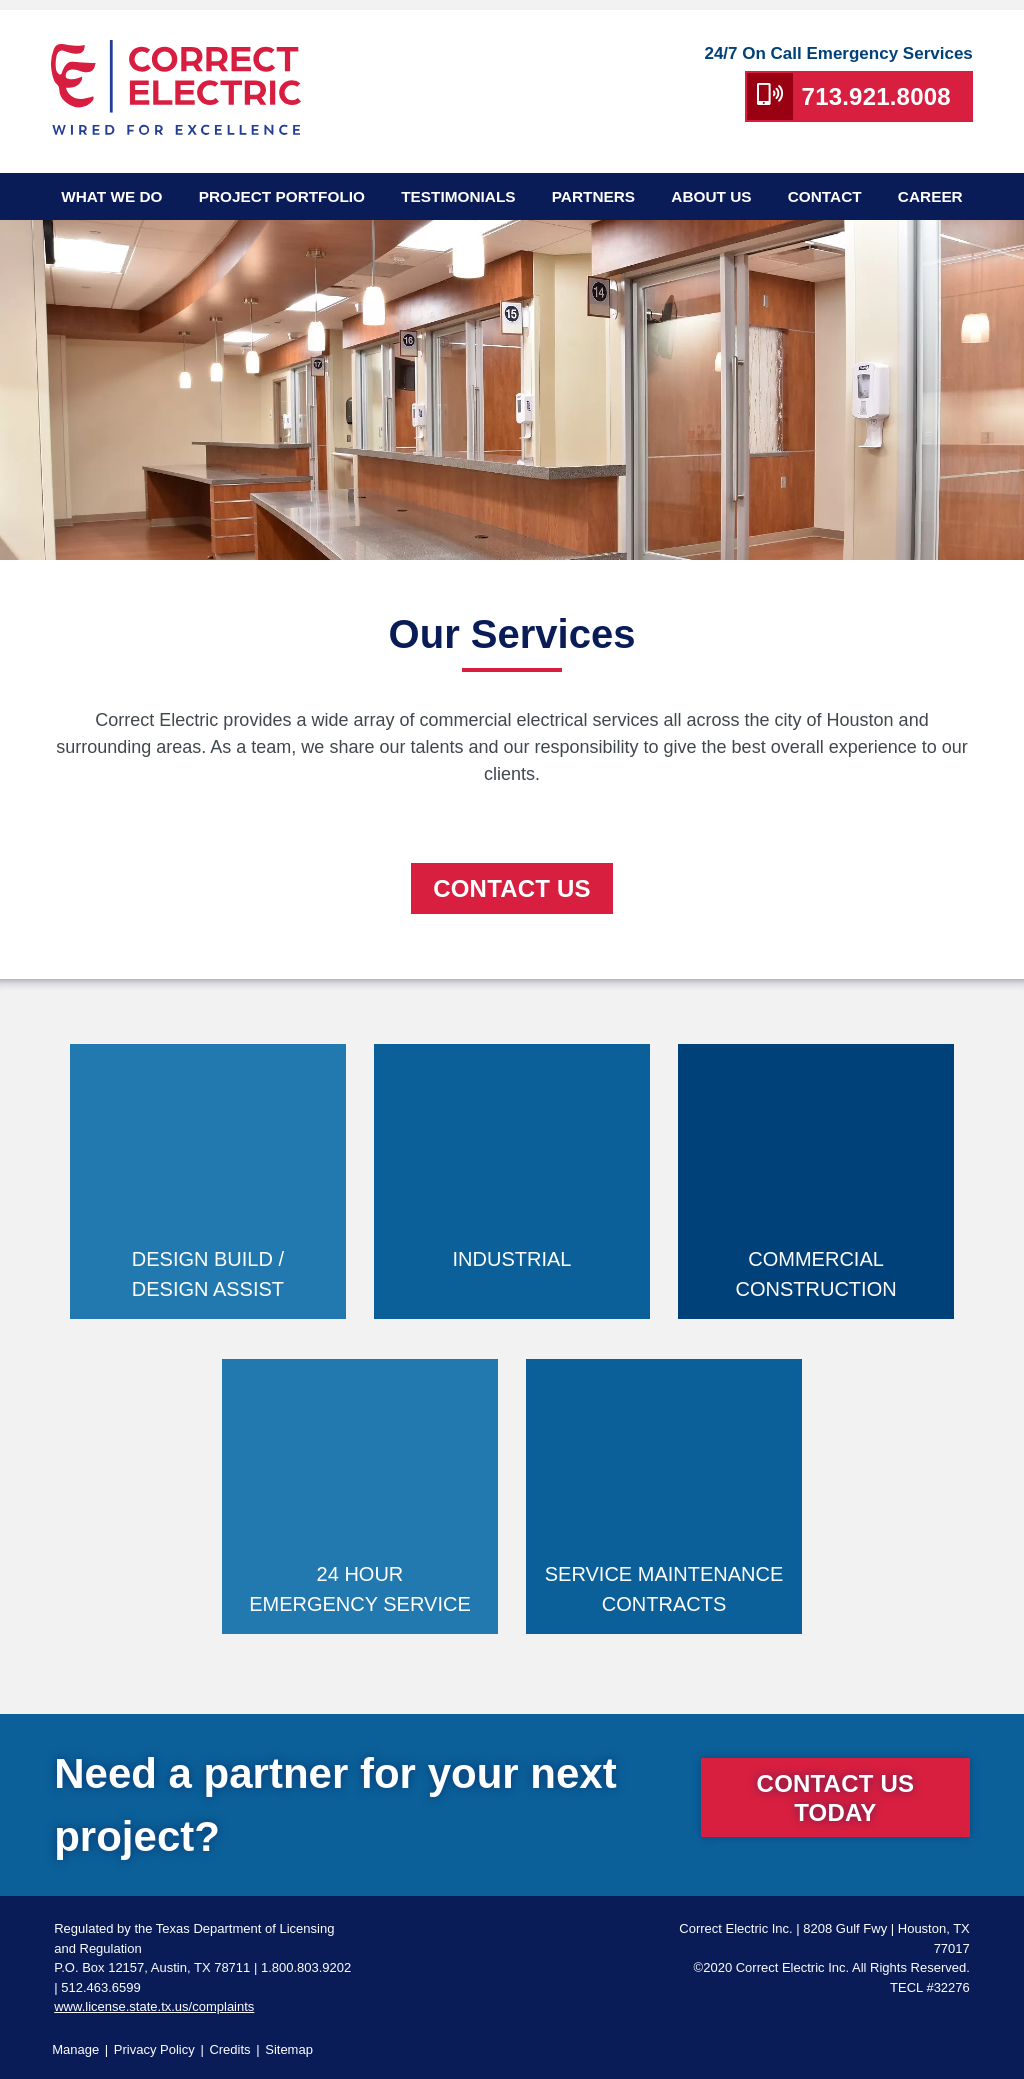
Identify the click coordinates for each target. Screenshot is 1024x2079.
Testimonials (458, 196)
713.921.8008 (876, 96)
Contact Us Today (836, 1798)
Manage (75, 2049)
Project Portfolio (282, 196)
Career (930, 196)
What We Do (111, 196)
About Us (711, 196)
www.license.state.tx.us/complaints (154, 2006)
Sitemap (289, 2049)
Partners (593, 196)
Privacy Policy (154, 2049)
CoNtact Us (512, 888)
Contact (825, 196)
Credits (229, 2049)
